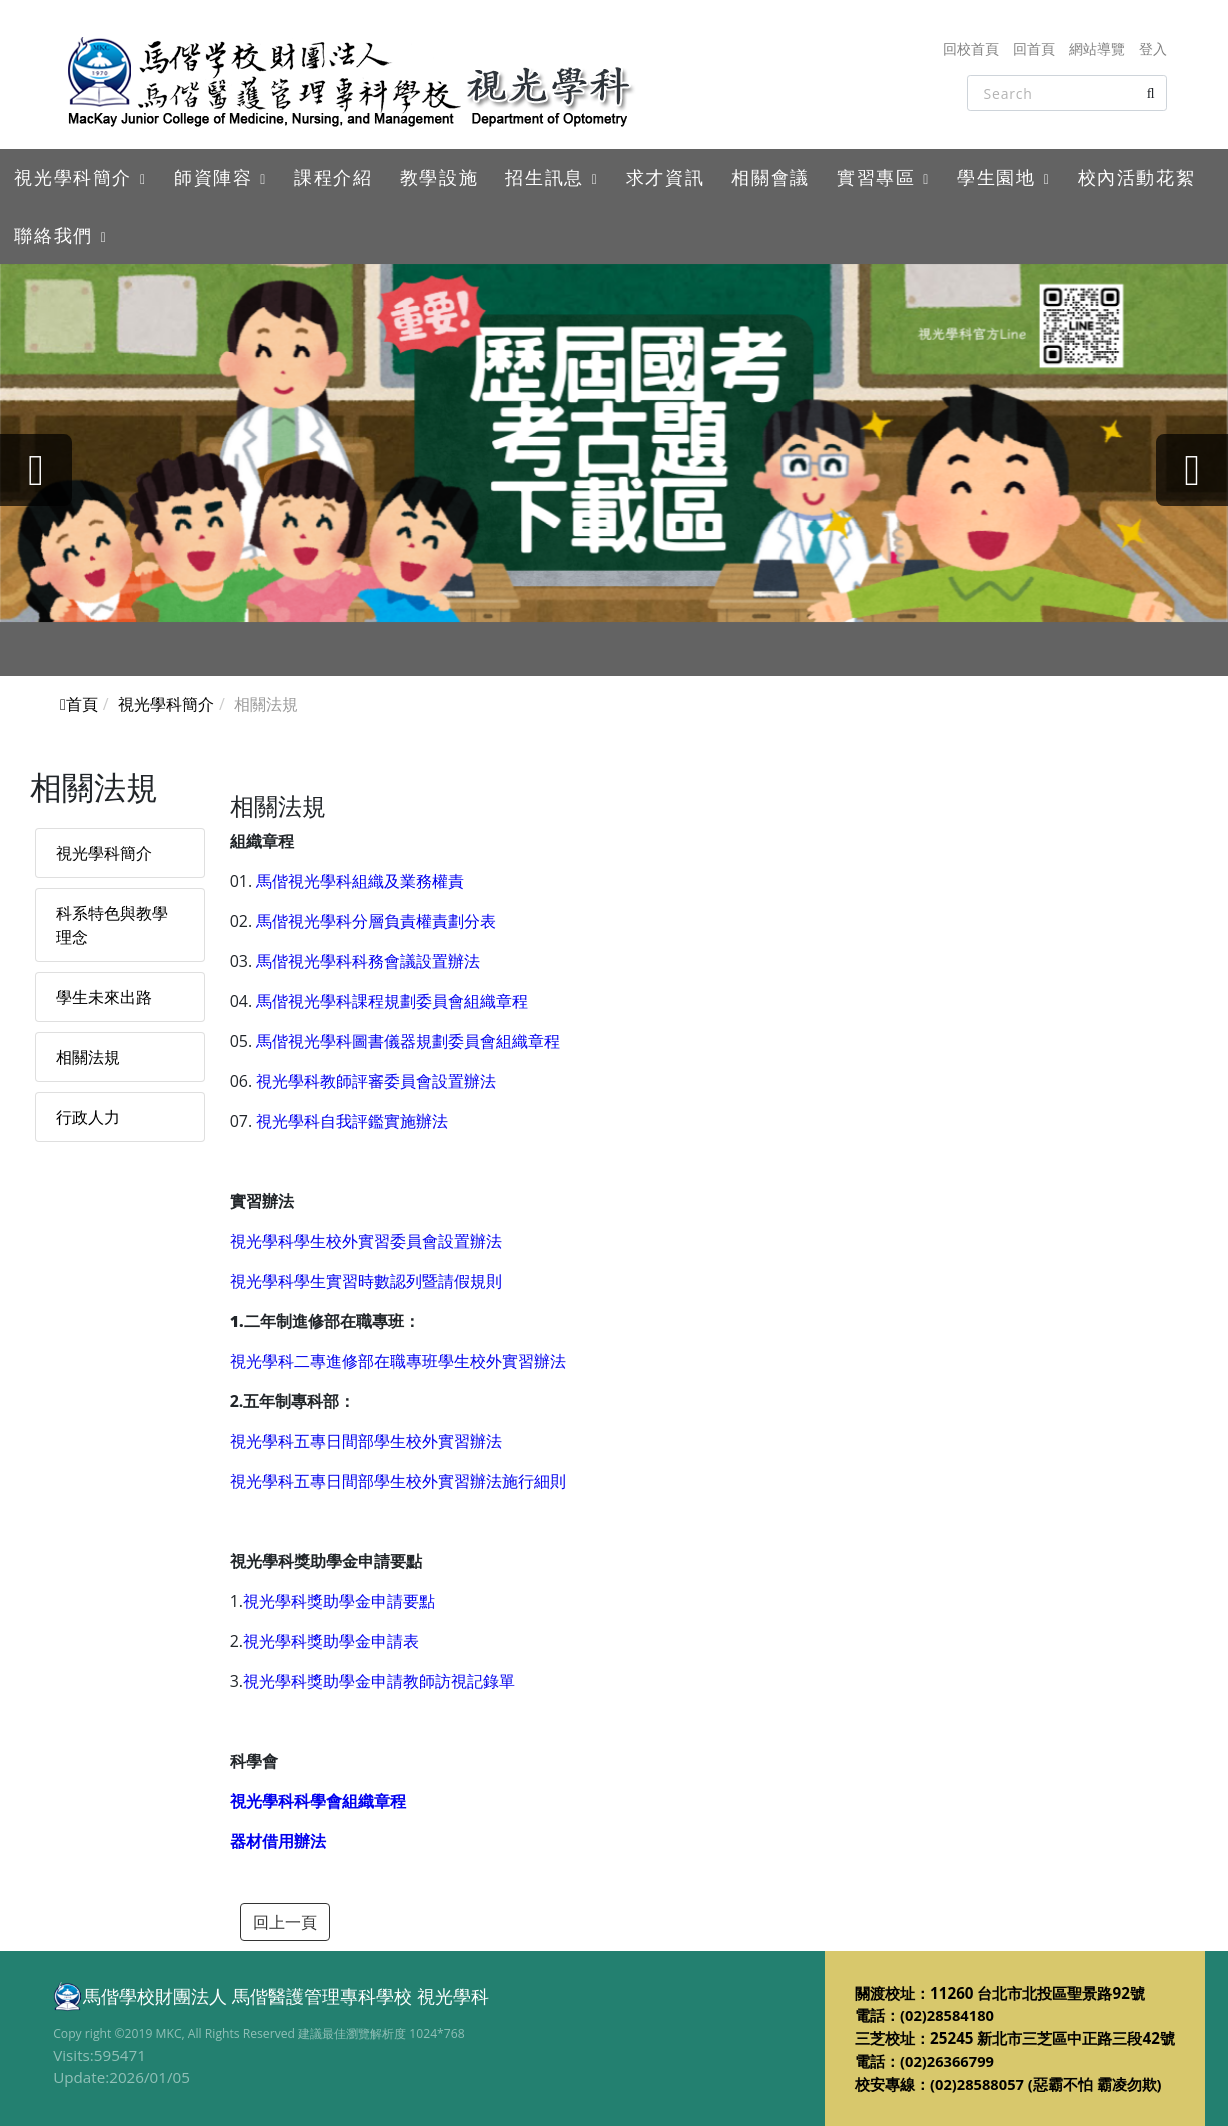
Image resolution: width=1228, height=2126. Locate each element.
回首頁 (1034, 48)
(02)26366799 (948, 2061)
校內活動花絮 (1137, 177)
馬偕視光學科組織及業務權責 (360, 881)
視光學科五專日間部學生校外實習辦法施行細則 (398, 1481)
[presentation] (40, 470)
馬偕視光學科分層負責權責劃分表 (376, 921)
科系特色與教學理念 (112, 925)
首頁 (79, 704)
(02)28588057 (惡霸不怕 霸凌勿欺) (1047, 2084)
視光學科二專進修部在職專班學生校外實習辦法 (398, 1361)
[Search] (1067, 93)
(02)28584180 (948, 2015)
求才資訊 (665, 177)
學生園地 (996, 177)
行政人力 (88, 1117)
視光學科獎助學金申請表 (331, 1641)
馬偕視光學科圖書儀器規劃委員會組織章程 (408, 1041)
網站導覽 (1097, 48)
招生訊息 (544, 177)
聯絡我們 (53, 235)
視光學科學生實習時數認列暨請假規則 (366, 1281)
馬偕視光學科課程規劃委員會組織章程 (392, 1001)
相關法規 (88, 1057)
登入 (1153, 48)
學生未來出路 (104, 997)
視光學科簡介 (73, 177)
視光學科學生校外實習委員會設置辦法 (366, 1241)
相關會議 (770, 177)
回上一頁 (285, 1922)
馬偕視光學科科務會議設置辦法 (368, 961)
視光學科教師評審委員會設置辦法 (376, 1081)
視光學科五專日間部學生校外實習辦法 (366, 1441)
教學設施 (439, 177)
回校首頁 (971, 48)
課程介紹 (333, 177)
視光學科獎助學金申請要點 (339, 1601)
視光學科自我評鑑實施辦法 (352, 1121)
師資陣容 (213, 177)
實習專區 (876, 177)
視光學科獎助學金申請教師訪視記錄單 (379, 1681)
